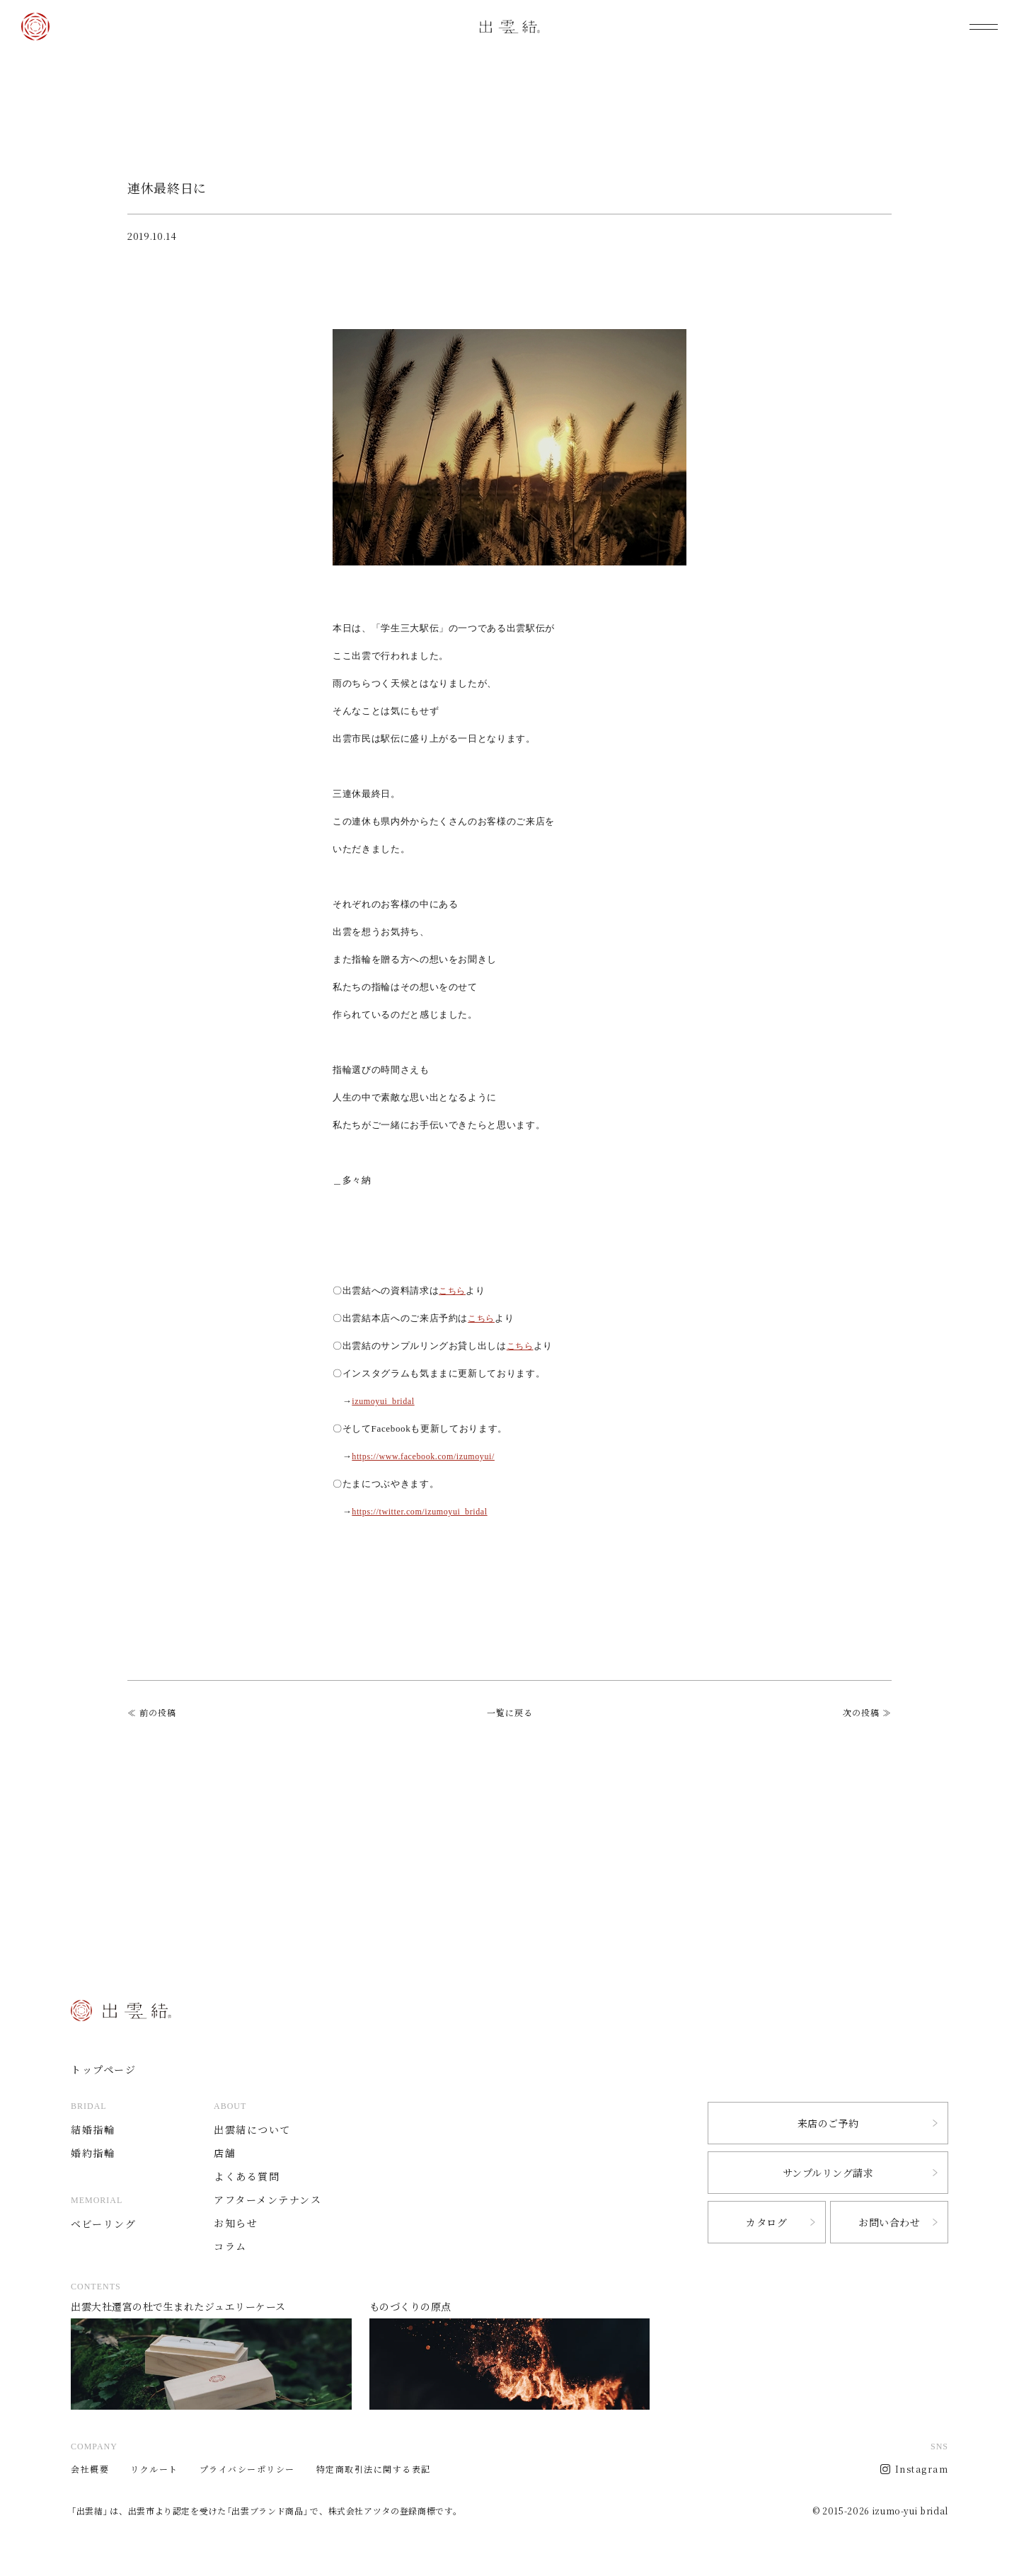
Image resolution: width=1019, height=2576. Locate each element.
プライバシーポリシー (247, 2469)
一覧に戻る (510, 1712)
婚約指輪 (94, 2152)
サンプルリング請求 (828, 2173)
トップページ (105, 2069)
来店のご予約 (828, 2123)
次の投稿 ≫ (867, 1712)
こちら (453, 1290)
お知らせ (241, 2222)
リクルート (154, 2469)
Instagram (922, 2469)
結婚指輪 (94, 2129)
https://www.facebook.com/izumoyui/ (429, 1456)
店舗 (229, 2152)
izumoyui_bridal (386, 1401)
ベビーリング (105, 2223)
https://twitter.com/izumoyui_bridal (425, 1511)
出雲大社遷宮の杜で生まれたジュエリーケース (211, 2357)
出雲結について (259, 2129)
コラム (235, 2246)
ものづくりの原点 (509, 2357)
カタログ (766, 2222)
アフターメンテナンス (275, 2199)
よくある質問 (253, 2175)
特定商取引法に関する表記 (373, 2469)
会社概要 (90, 2469)
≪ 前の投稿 (151, 1712)
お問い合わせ (889, 2222)
